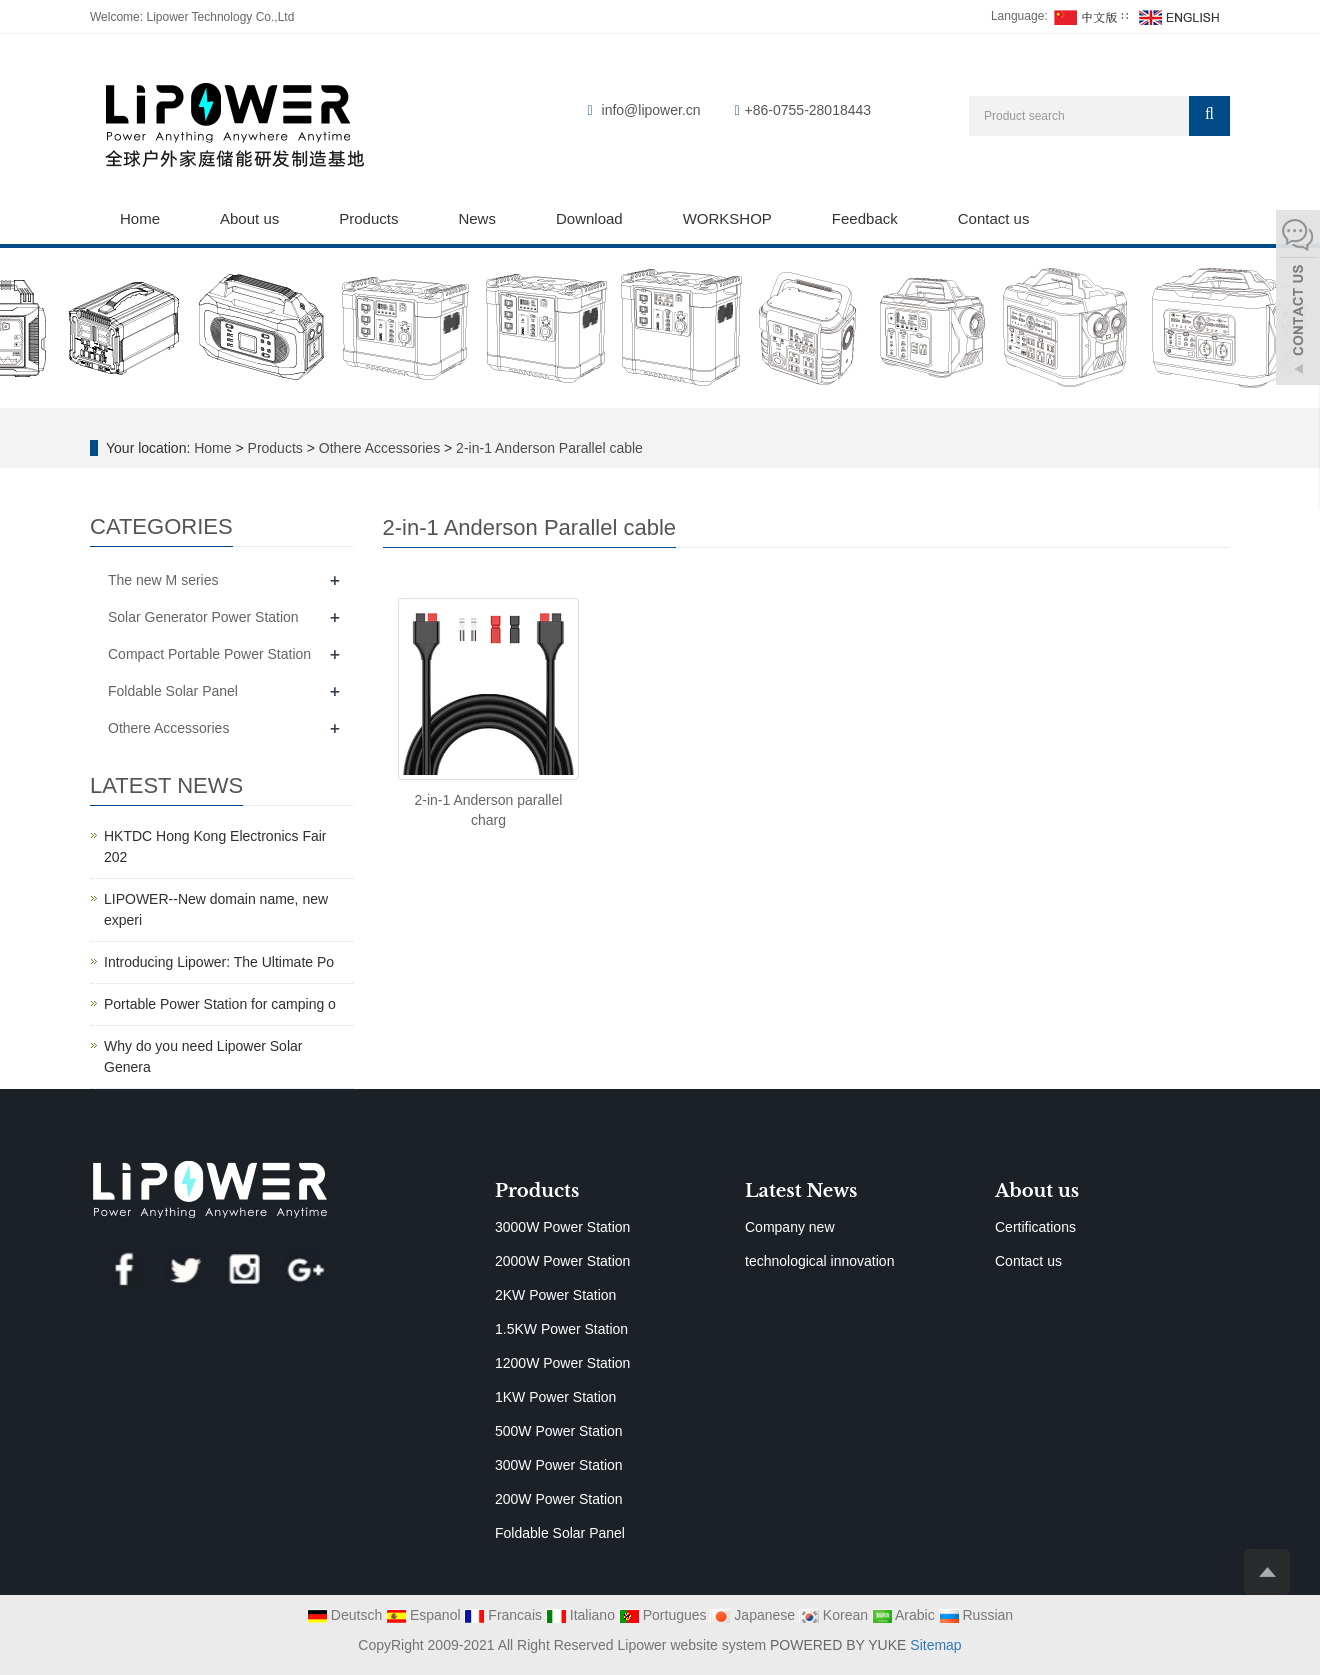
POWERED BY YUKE (840, 1645)
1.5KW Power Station (561, 1329)
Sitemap (935, 1645)
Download (589, 218)
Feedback (865, 218)
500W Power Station (559, 1431)
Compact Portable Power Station (209, 654)
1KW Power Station (555, 1397)
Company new (790, 1227)
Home (140, 218)
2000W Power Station (562, 1261)
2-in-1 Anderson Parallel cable (547, 448)
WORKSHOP (727, 218)
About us (249, 218)
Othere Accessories (379, 448)
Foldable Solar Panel (173, 691)
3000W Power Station (562, 1227)
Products (368, 218)
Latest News (801, 1191)
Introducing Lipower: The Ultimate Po (219, 962)
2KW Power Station (555, 1295)
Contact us (994, 218)
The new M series (163, 580)
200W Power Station (559, 1499)
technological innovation (819, 1261)
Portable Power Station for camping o (220, 1004)
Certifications (1035, 1227)
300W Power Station (559, 1465)
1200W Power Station (562, 1363)
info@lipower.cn (651, 110)
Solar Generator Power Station (203, 617)
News (477, 218)
